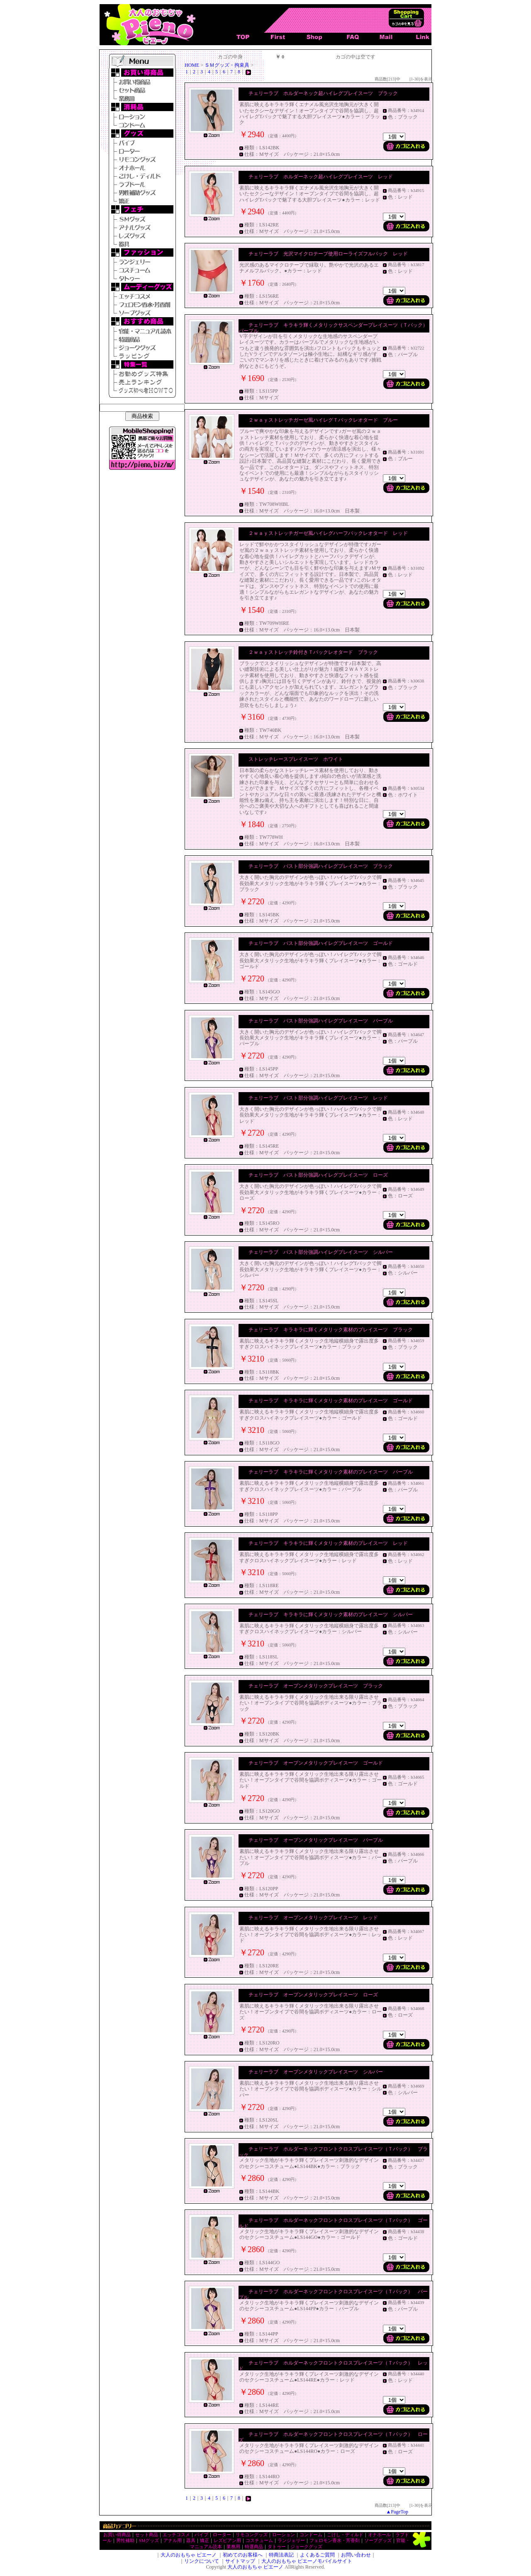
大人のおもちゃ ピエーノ (189, 2555)
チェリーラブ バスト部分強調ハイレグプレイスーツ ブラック (320, 866)
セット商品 (146, 2534)
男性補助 (125, 2540)
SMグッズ (149, 2540)
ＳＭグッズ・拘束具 (227, 65)
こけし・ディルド (345, 2534)
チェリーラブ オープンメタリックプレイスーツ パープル (315, 1840)
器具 (190, 2540)
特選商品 (254, 2546)
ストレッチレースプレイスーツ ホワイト (295, 759)
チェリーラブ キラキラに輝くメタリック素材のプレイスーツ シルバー (330, 1614)
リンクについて (201, 2561)
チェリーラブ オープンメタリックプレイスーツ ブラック (315, 1686)
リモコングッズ (252, 2534)
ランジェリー (291, 2540)
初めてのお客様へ (243, 2555)
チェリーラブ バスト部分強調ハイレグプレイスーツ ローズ (318, 1175)
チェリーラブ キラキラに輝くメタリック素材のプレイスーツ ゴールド (330, 1400)
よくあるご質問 (317, 2555)
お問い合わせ (356, 2555)
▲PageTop (397, 2512)
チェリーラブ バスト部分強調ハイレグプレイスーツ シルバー (320, 1252)
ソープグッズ (378, 2540)
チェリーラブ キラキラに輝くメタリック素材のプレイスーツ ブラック (330, 1330)
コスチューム (259, 2540)
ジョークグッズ (306, 2546)
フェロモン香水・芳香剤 (334, 2540)
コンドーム (311, 2534)
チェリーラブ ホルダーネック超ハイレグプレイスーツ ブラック (323, 93)
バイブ (201, 2534)
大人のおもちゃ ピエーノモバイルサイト (306, 2561)
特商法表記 (281, 2555)
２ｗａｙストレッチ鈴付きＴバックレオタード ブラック (313, 652)
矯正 (204, 2540)
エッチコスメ (176, 2534)
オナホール (379, 2534)
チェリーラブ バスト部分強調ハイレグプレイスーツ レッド (318, 1098)
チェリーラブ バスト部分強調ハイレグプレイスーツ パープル (320, 1021)
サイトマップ (240, 2561)
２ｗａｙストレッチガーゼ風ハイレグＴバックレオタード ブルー (323, 420)
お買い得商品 (117, 2534)
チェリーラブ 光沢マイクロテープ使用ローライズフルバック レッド (328, 254)
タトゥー (277, 2546)
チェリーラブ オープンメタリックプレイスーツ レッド (313, 1917)
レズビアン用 (227, 2540)
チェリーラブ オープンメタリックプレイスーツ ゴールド (315, 1763)
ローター (222, 2534)
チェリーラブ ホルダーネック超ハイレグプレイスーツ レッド (320, 177)
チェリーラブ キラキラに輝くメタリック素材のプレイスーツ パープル (330, 1472)
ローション (283, 2534)
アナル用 (172, 2540)
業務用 (233, 2546)
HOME (192, 65)
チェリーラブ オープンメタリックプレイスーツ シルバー (315, 2072)
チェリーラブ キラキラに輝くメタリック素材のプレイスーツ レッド (328, 1543)
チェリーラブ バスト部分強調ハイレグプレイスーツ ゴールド (320, 943)
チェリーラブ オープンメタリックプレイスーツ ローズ (313, 1995)
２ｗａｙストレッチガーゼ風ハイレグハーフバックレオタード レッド (328, 533)
